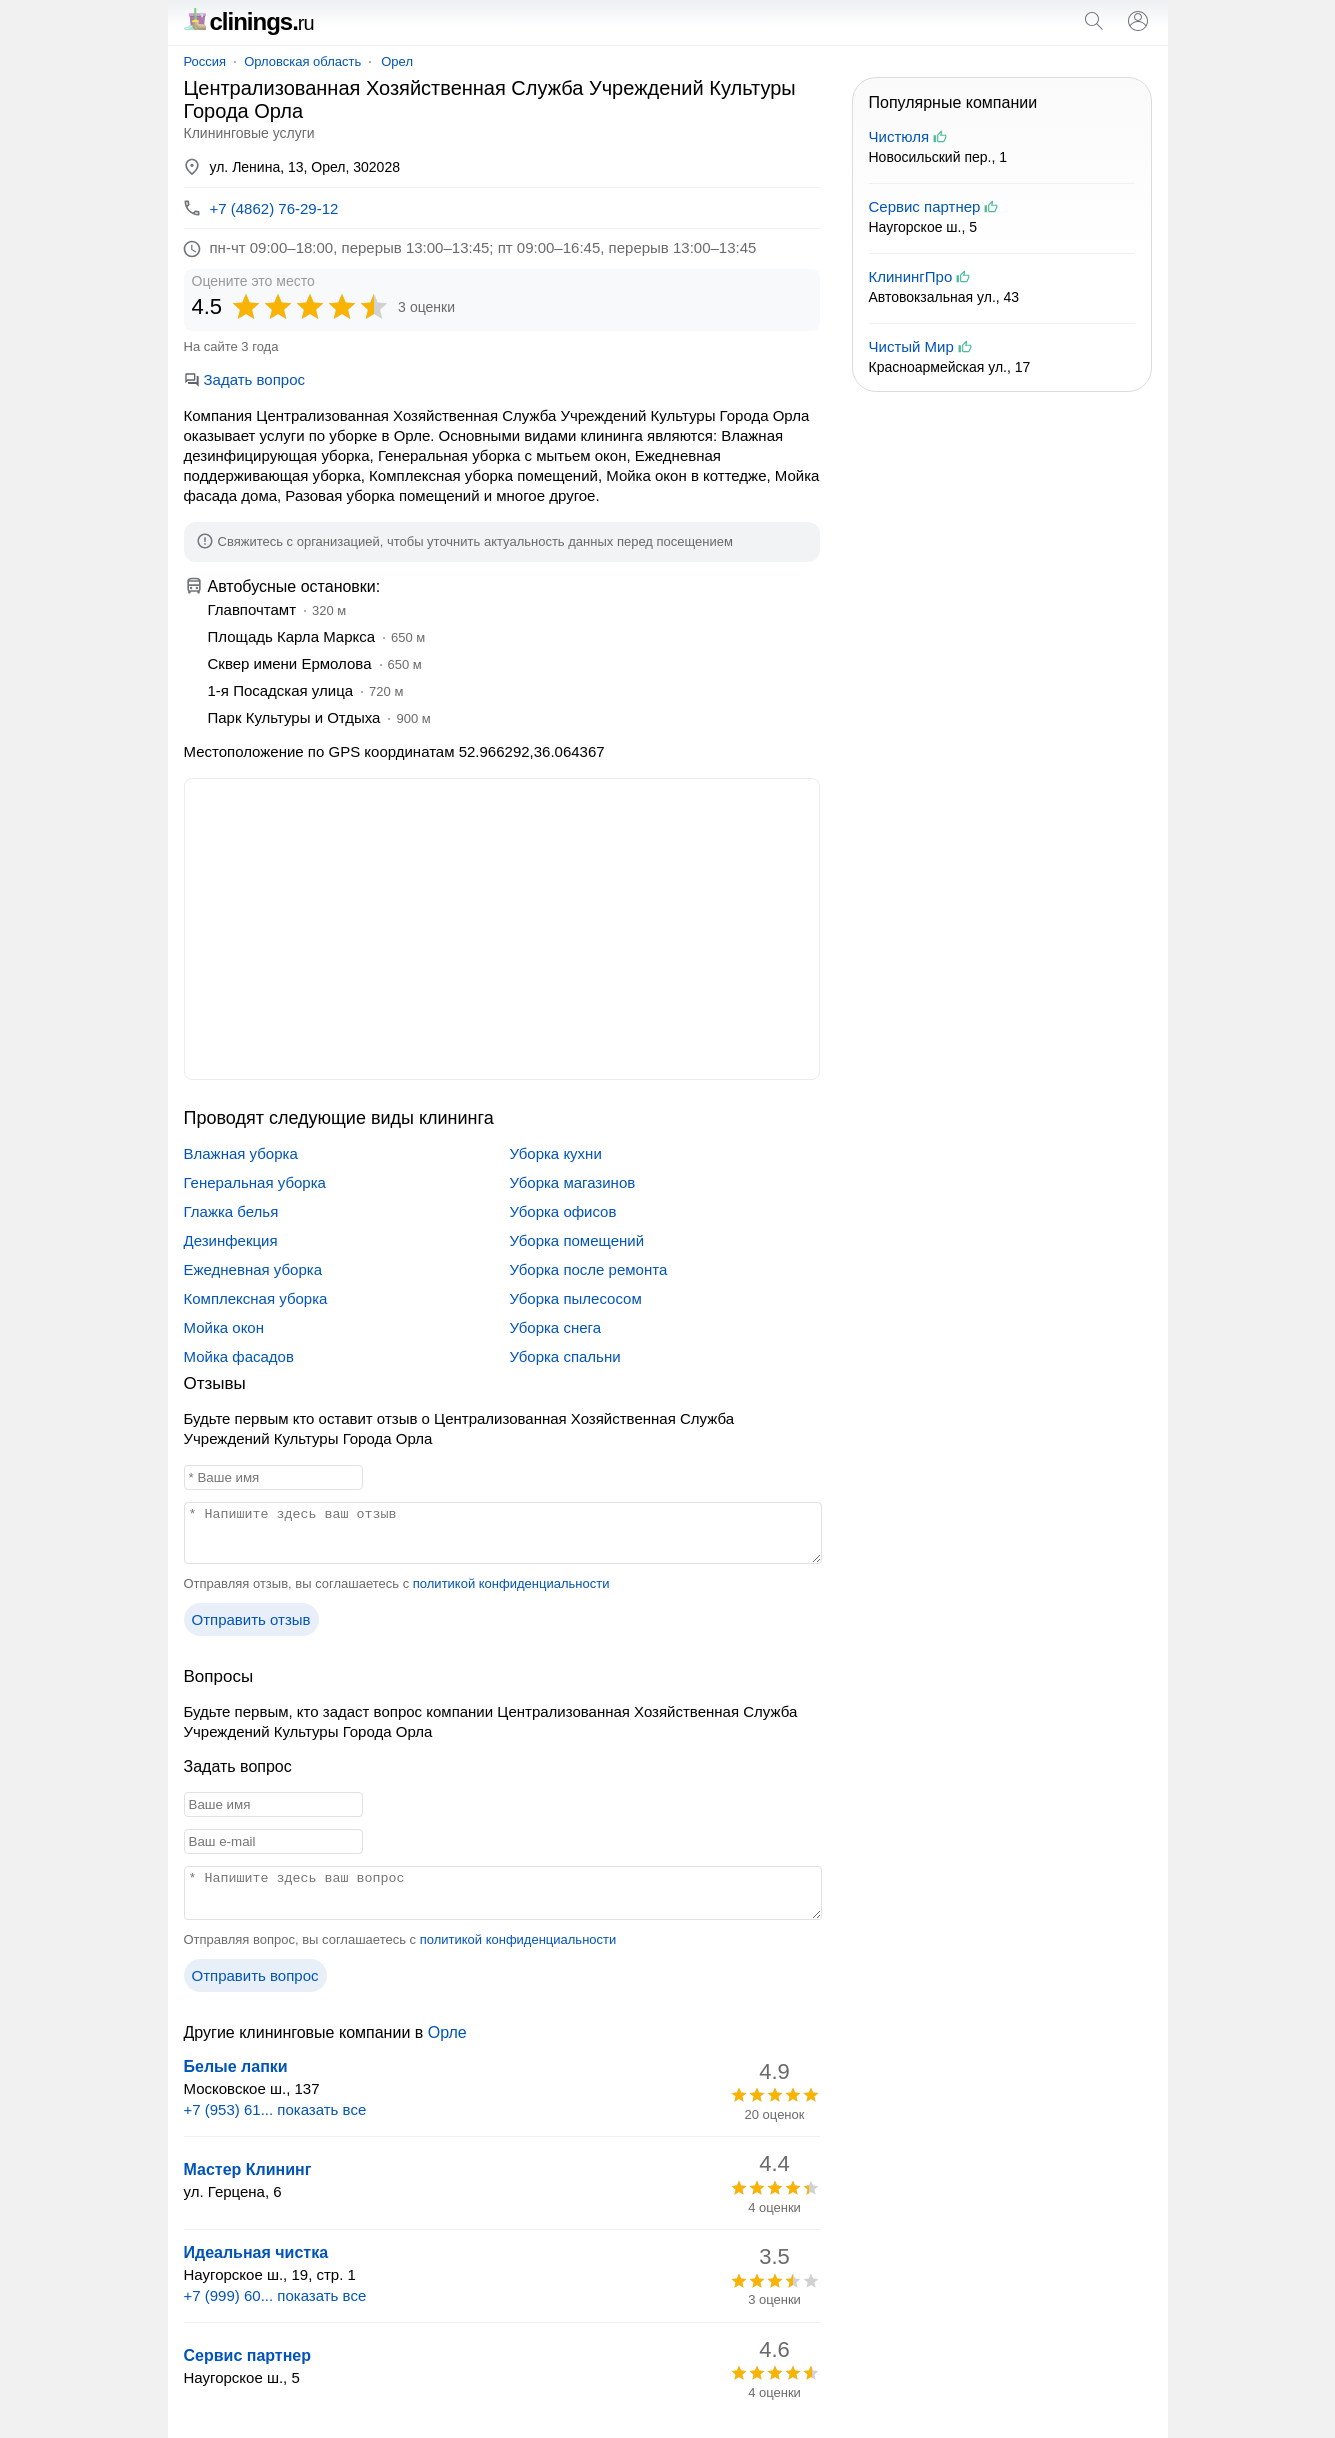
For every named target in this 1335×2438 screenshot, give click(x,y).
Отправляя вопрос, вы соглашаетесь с (400, 1939)
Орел (397, 61)
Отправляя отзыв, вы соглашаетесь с (397, 1583)
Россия (205, 61)
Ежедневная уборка (253, 1269)
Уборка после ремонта (589, 1269)
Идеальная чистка (256, 2252)
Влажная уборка (241, 1153)
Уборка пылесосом (576, 1298)
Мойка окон (224, 1327)
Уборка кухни (556, 1153)
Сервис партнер (248, 2355)
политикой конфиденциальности (511, 1583)
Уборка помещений (577, 1240)
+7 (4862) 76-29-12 (274, 208)
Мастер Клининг (248, 2169)
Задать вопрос (244, 379)
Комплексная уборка (256, 1298)
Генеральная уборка (255, 1182)
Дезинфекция (231, 1240)
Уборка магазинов (573, 1182)
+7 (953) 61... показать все (275, 2109)
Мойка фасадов (239, 1356)
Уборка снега (556, 1327)
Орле (447, 2032)
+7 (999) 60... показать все (275, 2295)
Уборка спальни (565, 1356)
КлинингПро (911, 276)
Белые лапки (236, 2066)
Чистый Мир (911, 346)
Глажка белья (231, 1211)
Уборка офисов (563, 1211)
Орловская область (302, 61)
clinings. (249, 21)
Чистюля (899, 136)
